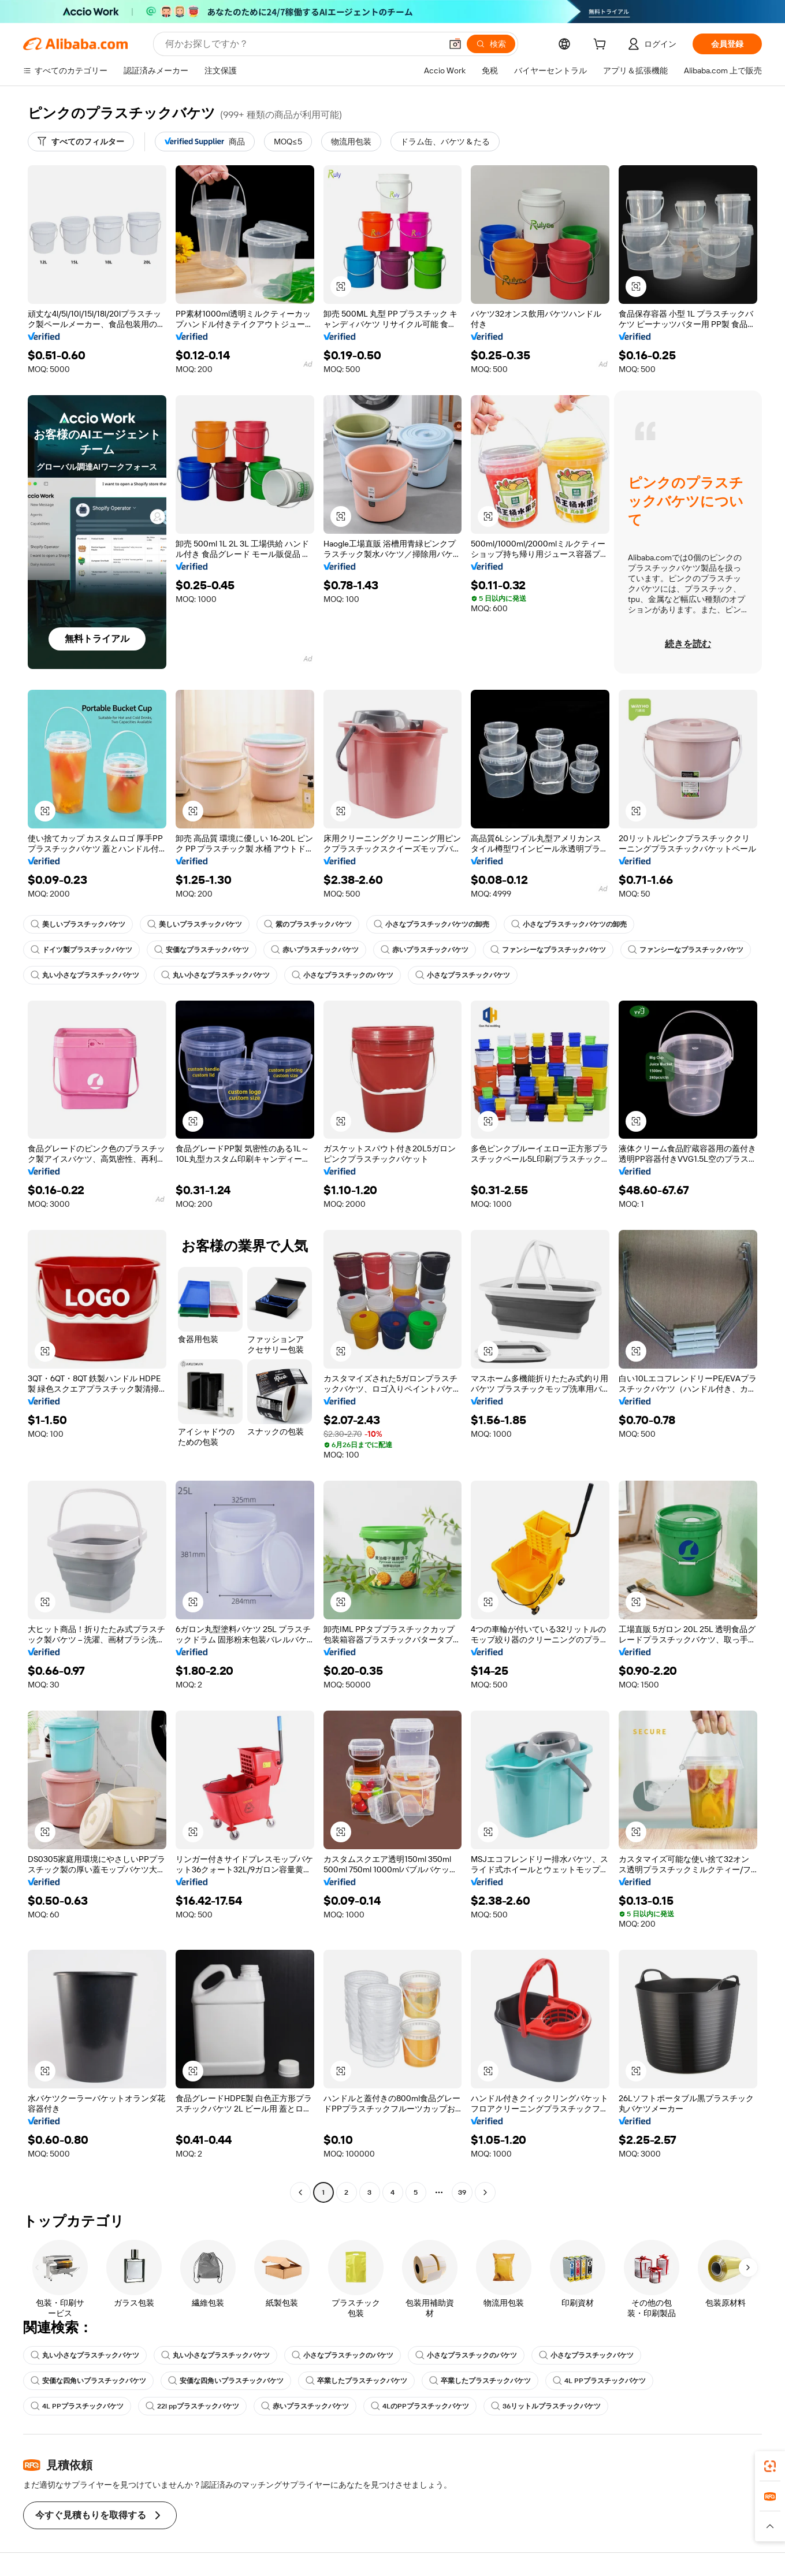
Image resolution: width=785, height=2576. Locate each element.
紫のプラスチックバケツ (308, 924)
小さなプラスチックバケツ (462, 975)
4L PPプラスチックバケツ (599, 2380)
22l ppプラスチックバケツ (192, 2406)
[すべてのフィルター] (81, 141)
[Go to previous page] (300, 2192)
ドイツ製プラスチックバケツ (81, 949)
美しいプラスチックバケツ (78, 924)
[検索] (491, 44)
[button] (455, 44)
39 (462, 2192)
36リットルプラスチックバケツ (546, 2406)
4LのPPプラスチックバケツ (420, 2406)
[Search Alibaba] (302, 44)
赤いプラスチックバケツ (315, 949)
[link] (770, 2466)
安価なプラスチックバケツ (201, 949)
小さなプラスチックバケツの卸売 (431, 924)
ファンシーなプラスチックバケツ (548, 949)
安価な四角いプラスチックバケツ (88, 2380)
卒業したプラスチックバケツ (356, 2380)
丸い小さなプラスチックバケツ (85, 975)
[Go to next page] (485, 2192)
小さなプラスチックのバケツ (342, 975)
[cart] (602, 45)
